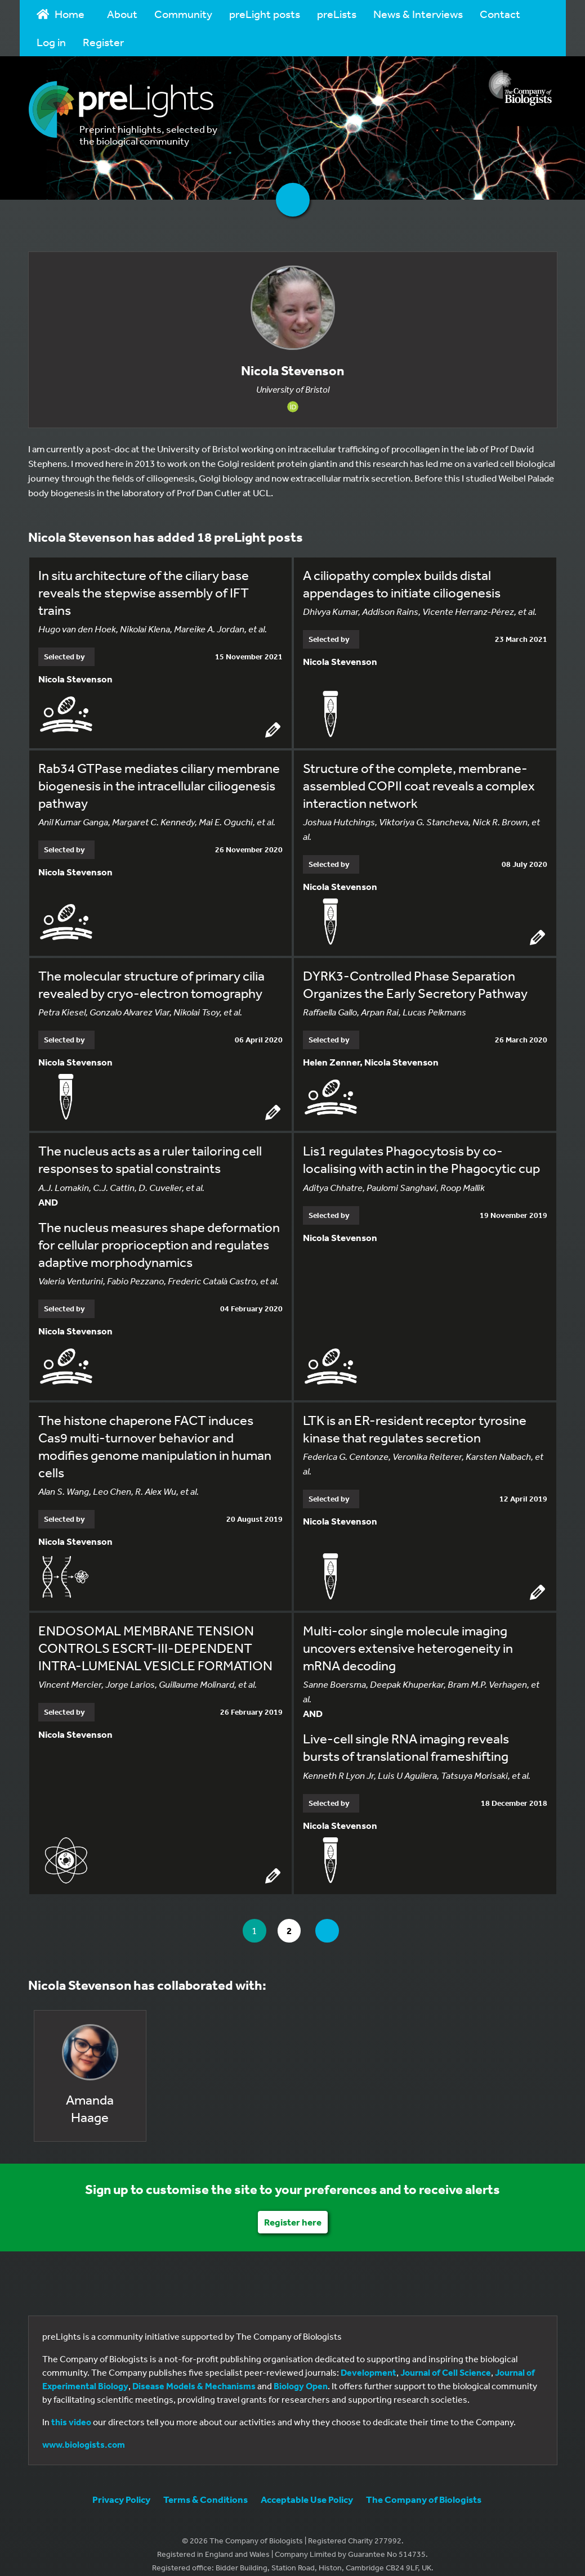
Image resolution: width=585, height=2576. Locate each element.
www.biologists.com (83, 2432)
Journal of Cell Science (445, 2360)
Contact (500, 13)
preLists (336, 13)
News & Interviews (418, 13)
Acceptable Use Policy (307, 2487)
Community (183, 13)
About (122, 13)
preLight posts (264, 13)
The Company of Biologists (423, 2487)
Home (61, 13)
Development (368, 2360)
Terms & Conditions (205, 2487)
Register (103, 41)
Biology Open (301, 2374)
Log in (51, 41)
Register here (292, 2210)
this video (71, 2410)
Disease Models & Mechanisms (194, 2374)
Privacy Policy (121, 2487)
